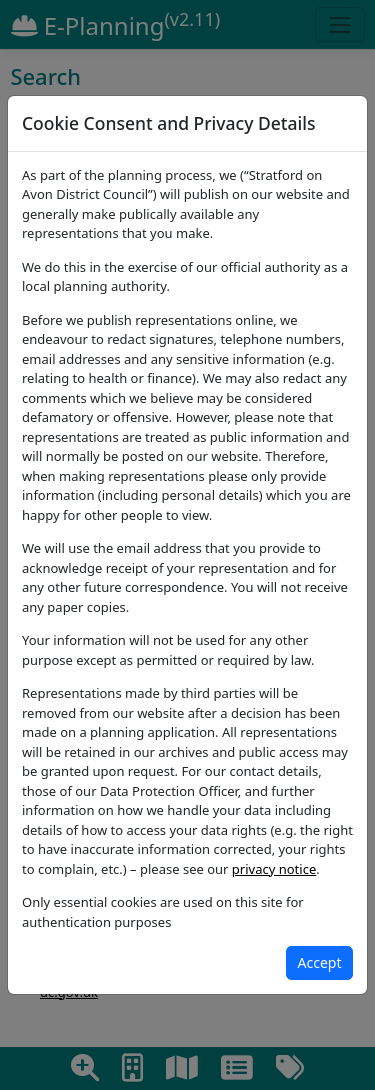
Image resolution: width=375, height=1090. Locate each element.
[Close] (319, 963)
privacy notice (274, 869)
